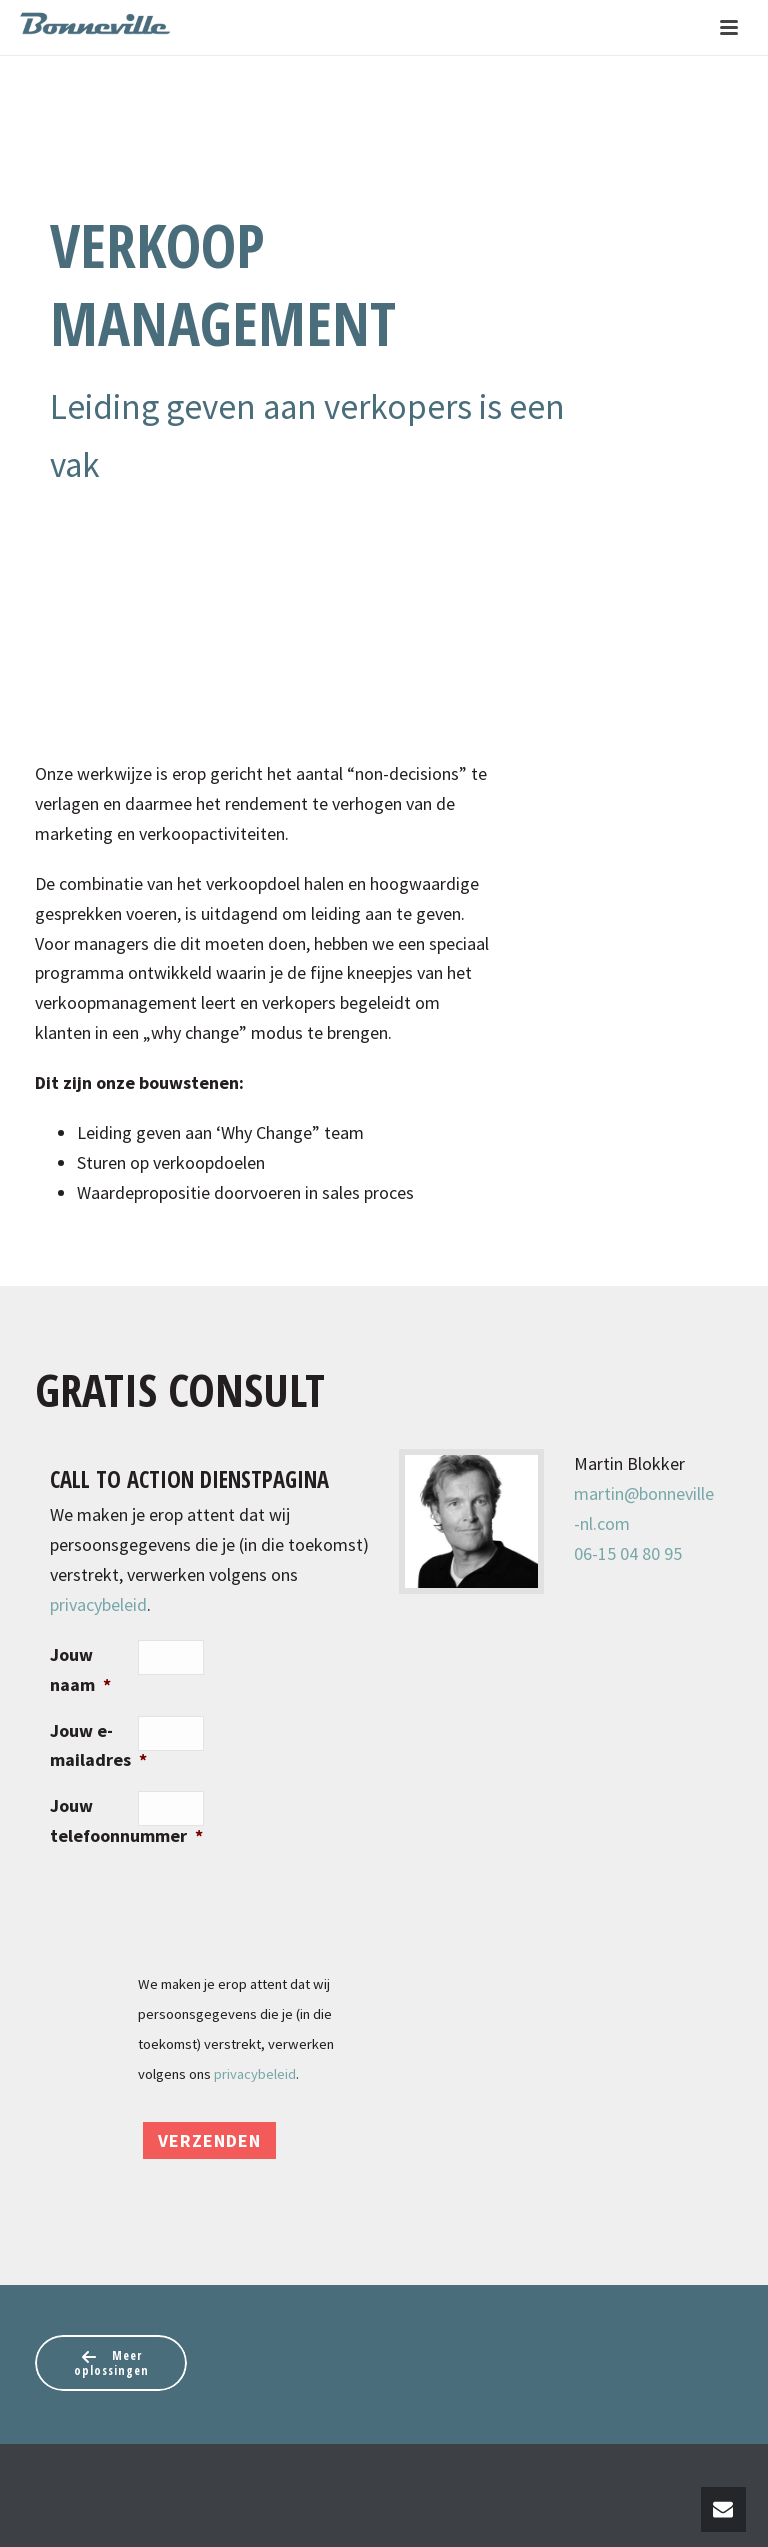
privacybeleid (98, 1604)
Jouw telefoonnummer (94, 1820)
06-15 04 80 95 (628, 1553)
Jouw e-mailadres (94, 1745)
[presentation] (290, 1906)
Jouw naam (80, 1669)
